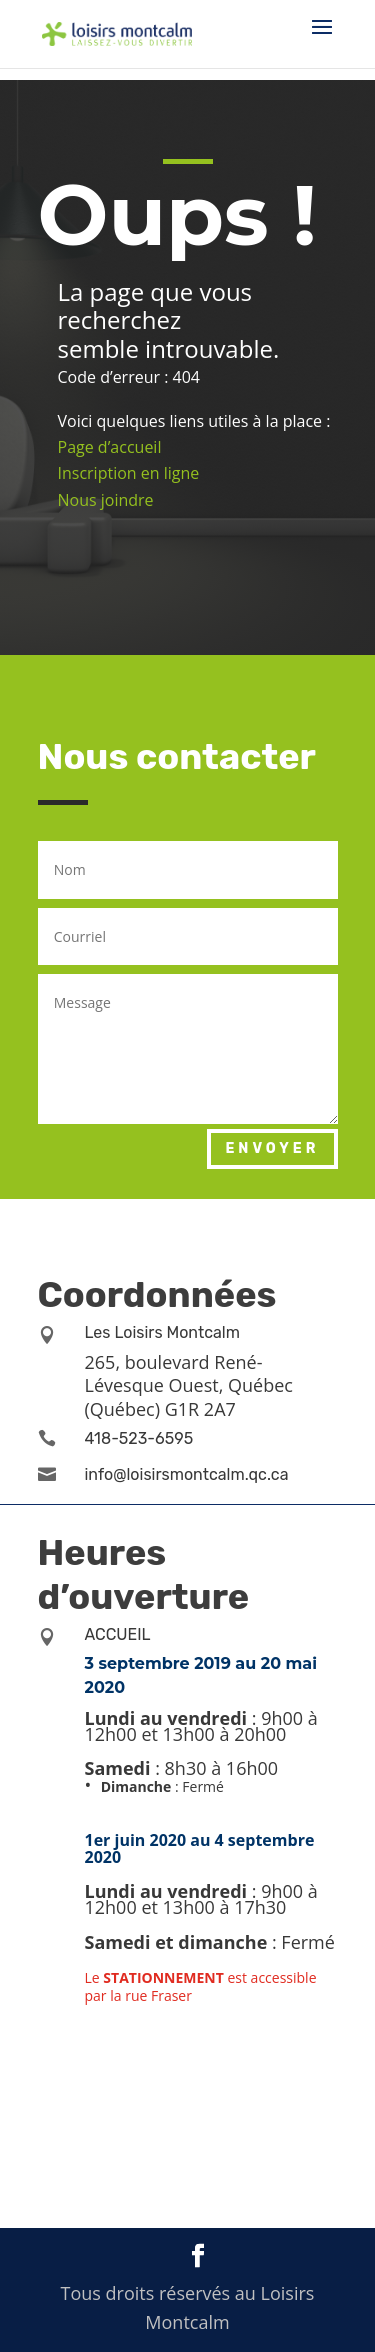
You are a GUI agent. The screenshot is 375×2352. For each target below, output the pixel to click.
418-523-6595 (139, 1438)
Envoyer (272, 1148)
